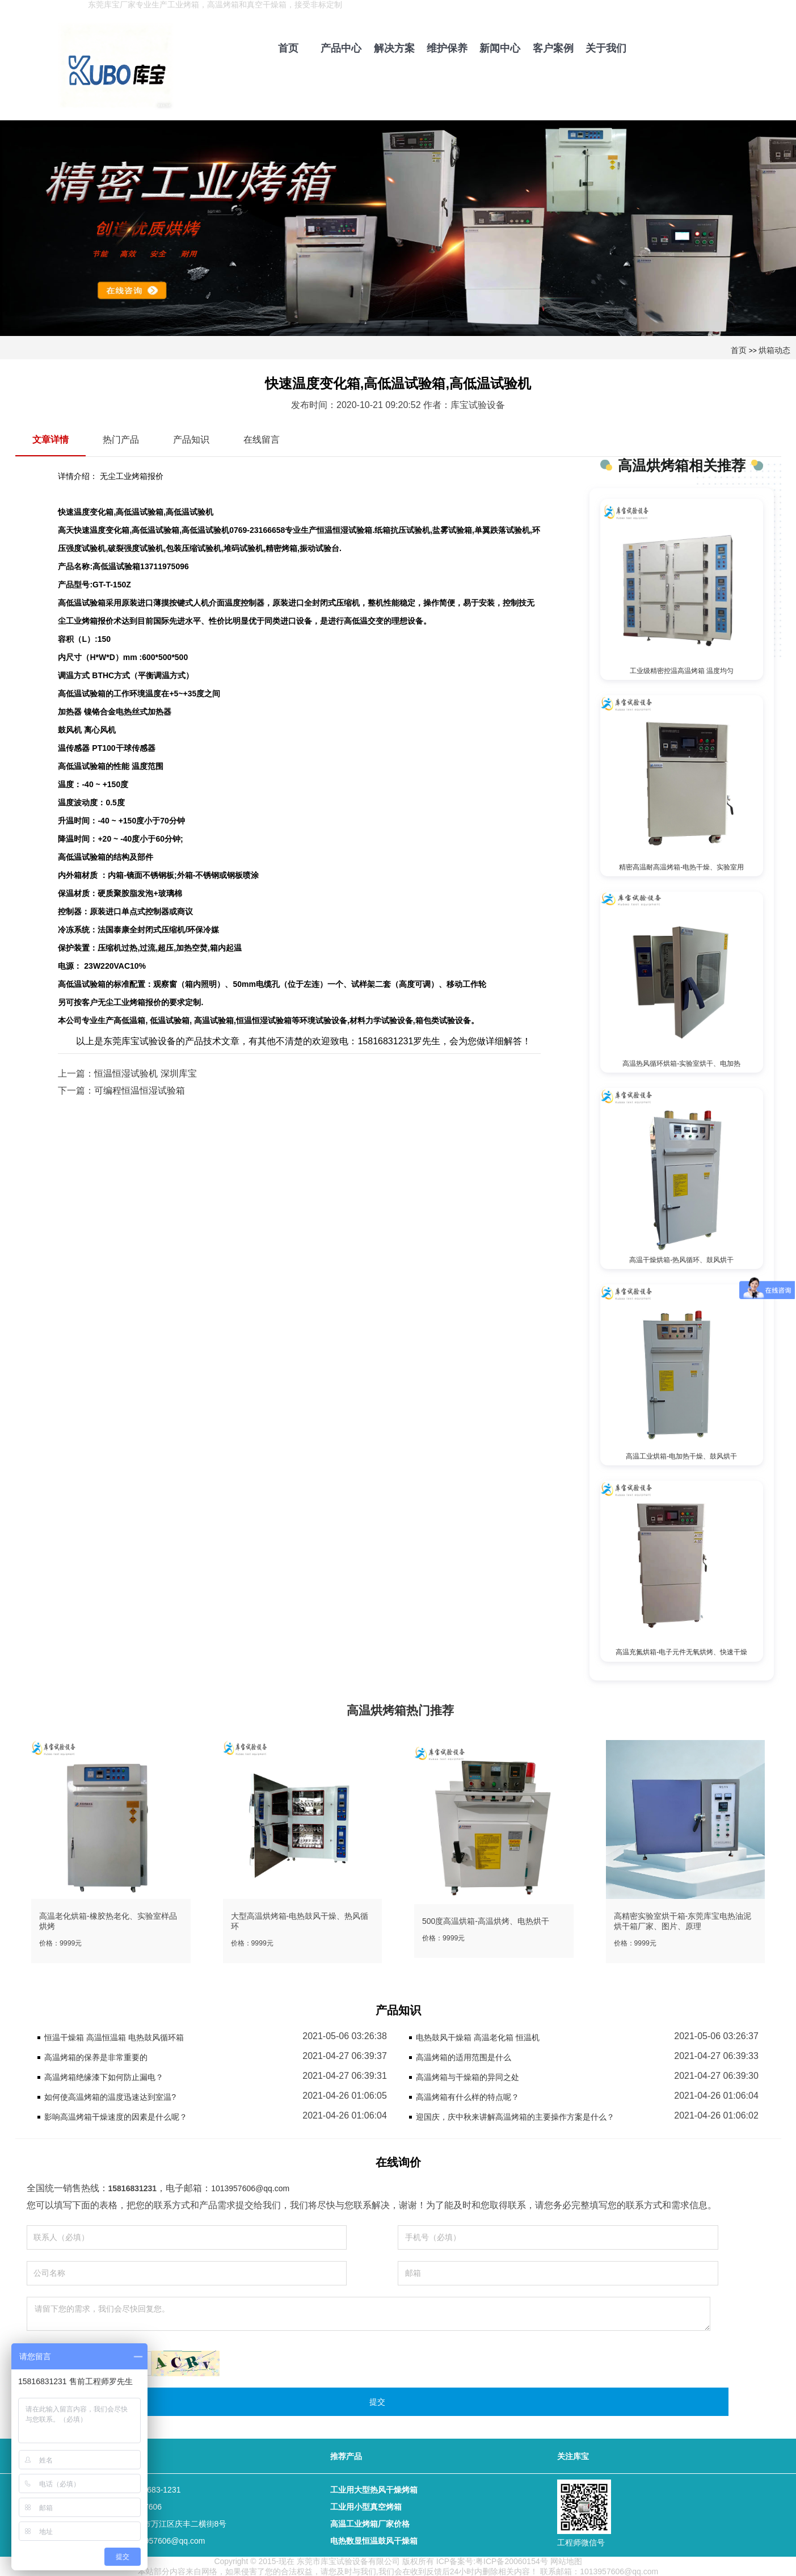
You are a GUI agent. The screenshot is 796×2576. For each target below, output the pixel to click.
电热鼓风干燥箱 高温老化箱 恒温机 (478, 2036)
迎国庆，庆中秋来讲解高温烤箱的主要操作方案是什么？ (515, 2115)
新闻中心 (499, 48)
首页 (288, 48)
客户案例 (553, 48)
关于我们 (606, 48)
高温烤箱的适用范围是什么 (463, 2056)
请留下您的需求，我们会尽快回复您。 (368, 2313)
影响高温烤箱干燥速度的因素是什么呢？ (115, 2115)
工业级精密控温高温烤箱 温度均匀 (682, 671)
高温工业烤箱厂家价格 (370, 2522)
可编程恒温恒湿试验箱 (139, 1090)
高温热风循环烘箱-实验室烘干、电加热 (681, 1063)
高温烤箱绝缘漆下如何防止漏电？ (103, 2076)
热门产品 (121, 439)
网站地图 (566, 2560)
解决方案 (394, 48)
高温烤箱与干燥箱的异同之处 (467, 2076)
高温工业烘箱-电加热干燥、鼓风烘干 (681, 1455)
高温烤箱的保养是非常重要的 (96, 2056)
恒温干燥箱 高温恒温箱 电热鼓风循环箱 (114, 2036)
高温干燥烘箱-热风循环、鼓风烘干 (681, 1259)
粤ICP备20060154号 (511, 2560)
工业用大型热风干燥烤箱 (374, 2488)
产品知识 (191, 439)
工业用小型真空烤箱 (366, 2505)
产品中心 (341, 48)
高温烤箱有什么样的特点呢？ (467, 2095)
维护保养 (447, 48)
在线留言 (261, 439)
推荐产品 (346, 2455)
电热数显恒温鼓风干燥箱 (374, 2539)
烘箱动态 (774, 350)
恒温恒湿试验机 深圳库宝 (145, 1073)
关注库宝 (573, 2455)
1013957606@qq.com (250, 2187)
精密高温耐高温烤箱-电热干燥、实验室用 (681, 867)
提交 (377, 2400)
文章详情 (50, 439)
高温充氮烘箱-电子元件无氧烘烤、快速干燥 (681, 1651)
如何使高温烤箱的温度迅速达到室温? (110, 2095)
